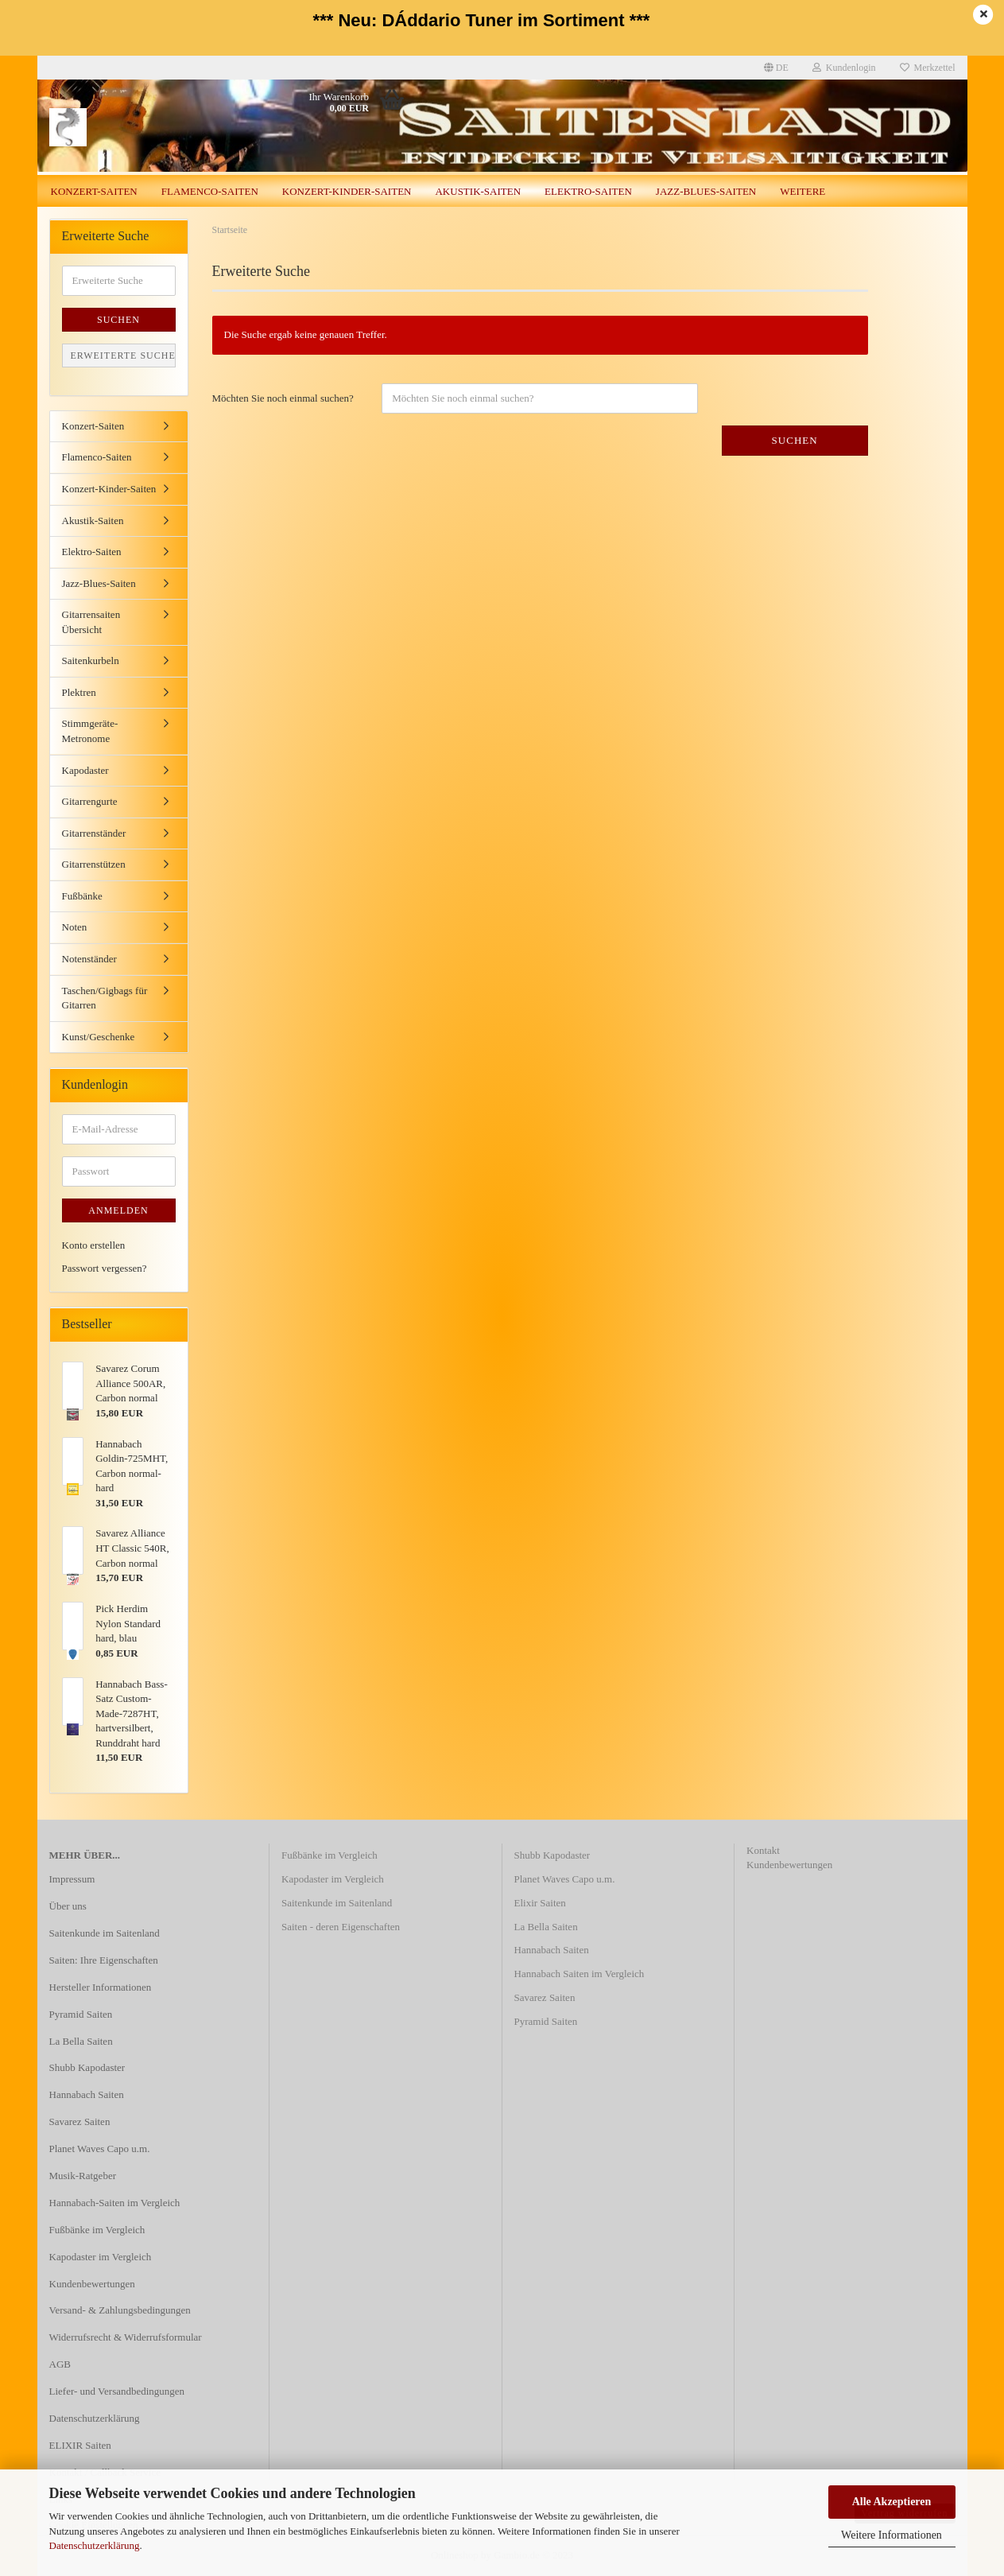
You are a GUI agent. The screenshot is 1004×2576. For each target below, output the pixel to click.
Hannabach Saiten (86, 2094)
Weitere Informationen (891, 2535)
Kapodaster (85, 770)
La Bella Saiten (81, 2041)
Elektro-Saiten (588, 191)
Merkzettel (928, 67)
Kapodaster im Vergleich (100, 2257)
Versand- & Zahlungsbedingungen (120, 2310)
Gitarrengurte (90, 801)
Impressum (72, 1879)
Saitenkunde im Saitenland (104, 1933)
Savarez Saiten (79, 2121)
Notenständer (89, 959)
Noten (74, 927)
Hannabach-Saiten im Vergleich (114, 2203)
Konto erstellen (94, 1245)
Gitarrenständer (94, 833)
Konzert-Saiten (94, 191)
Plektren (79, 692)
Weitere (802, 191)
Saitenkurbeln (90, 660)
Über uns (68, 1906)
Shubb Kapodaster (87, 2067)
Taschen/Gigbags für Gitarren (105, 998)
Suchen (795, 440)
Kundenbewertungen (92, 2284)
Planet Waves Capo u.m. (99, 2148)
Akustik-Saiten (478, 191)
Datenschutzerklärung (94, 2545)
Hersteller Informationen (100, 1987)
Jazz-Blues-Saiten (706, 191)
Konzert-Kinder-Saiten (347, 191)
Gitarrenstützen (94, 864)
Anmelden (118, 1210)
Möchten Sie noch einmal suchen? (283, 398)
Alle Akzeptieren (892, 2502)
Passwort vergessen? (104, 1268)
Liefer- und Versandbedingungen (117, 2391)
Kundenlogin (844, 67)
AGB (60, 2364)
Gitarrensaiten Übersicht (91, 621)
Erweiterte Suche (123, 355)
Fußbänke (82, 896)
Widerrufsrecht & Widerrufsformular (125, 2337)
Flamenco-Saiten (209, 191)
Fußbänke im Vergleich (97, 2230)
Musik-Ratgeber (82, 2176)
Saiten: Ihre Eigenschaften (103, 1960)
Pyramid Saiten (81, 2014)
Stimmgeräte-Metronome (90, 730)
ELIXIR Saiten (80, 2445)
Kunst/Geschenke (98, 1037)
